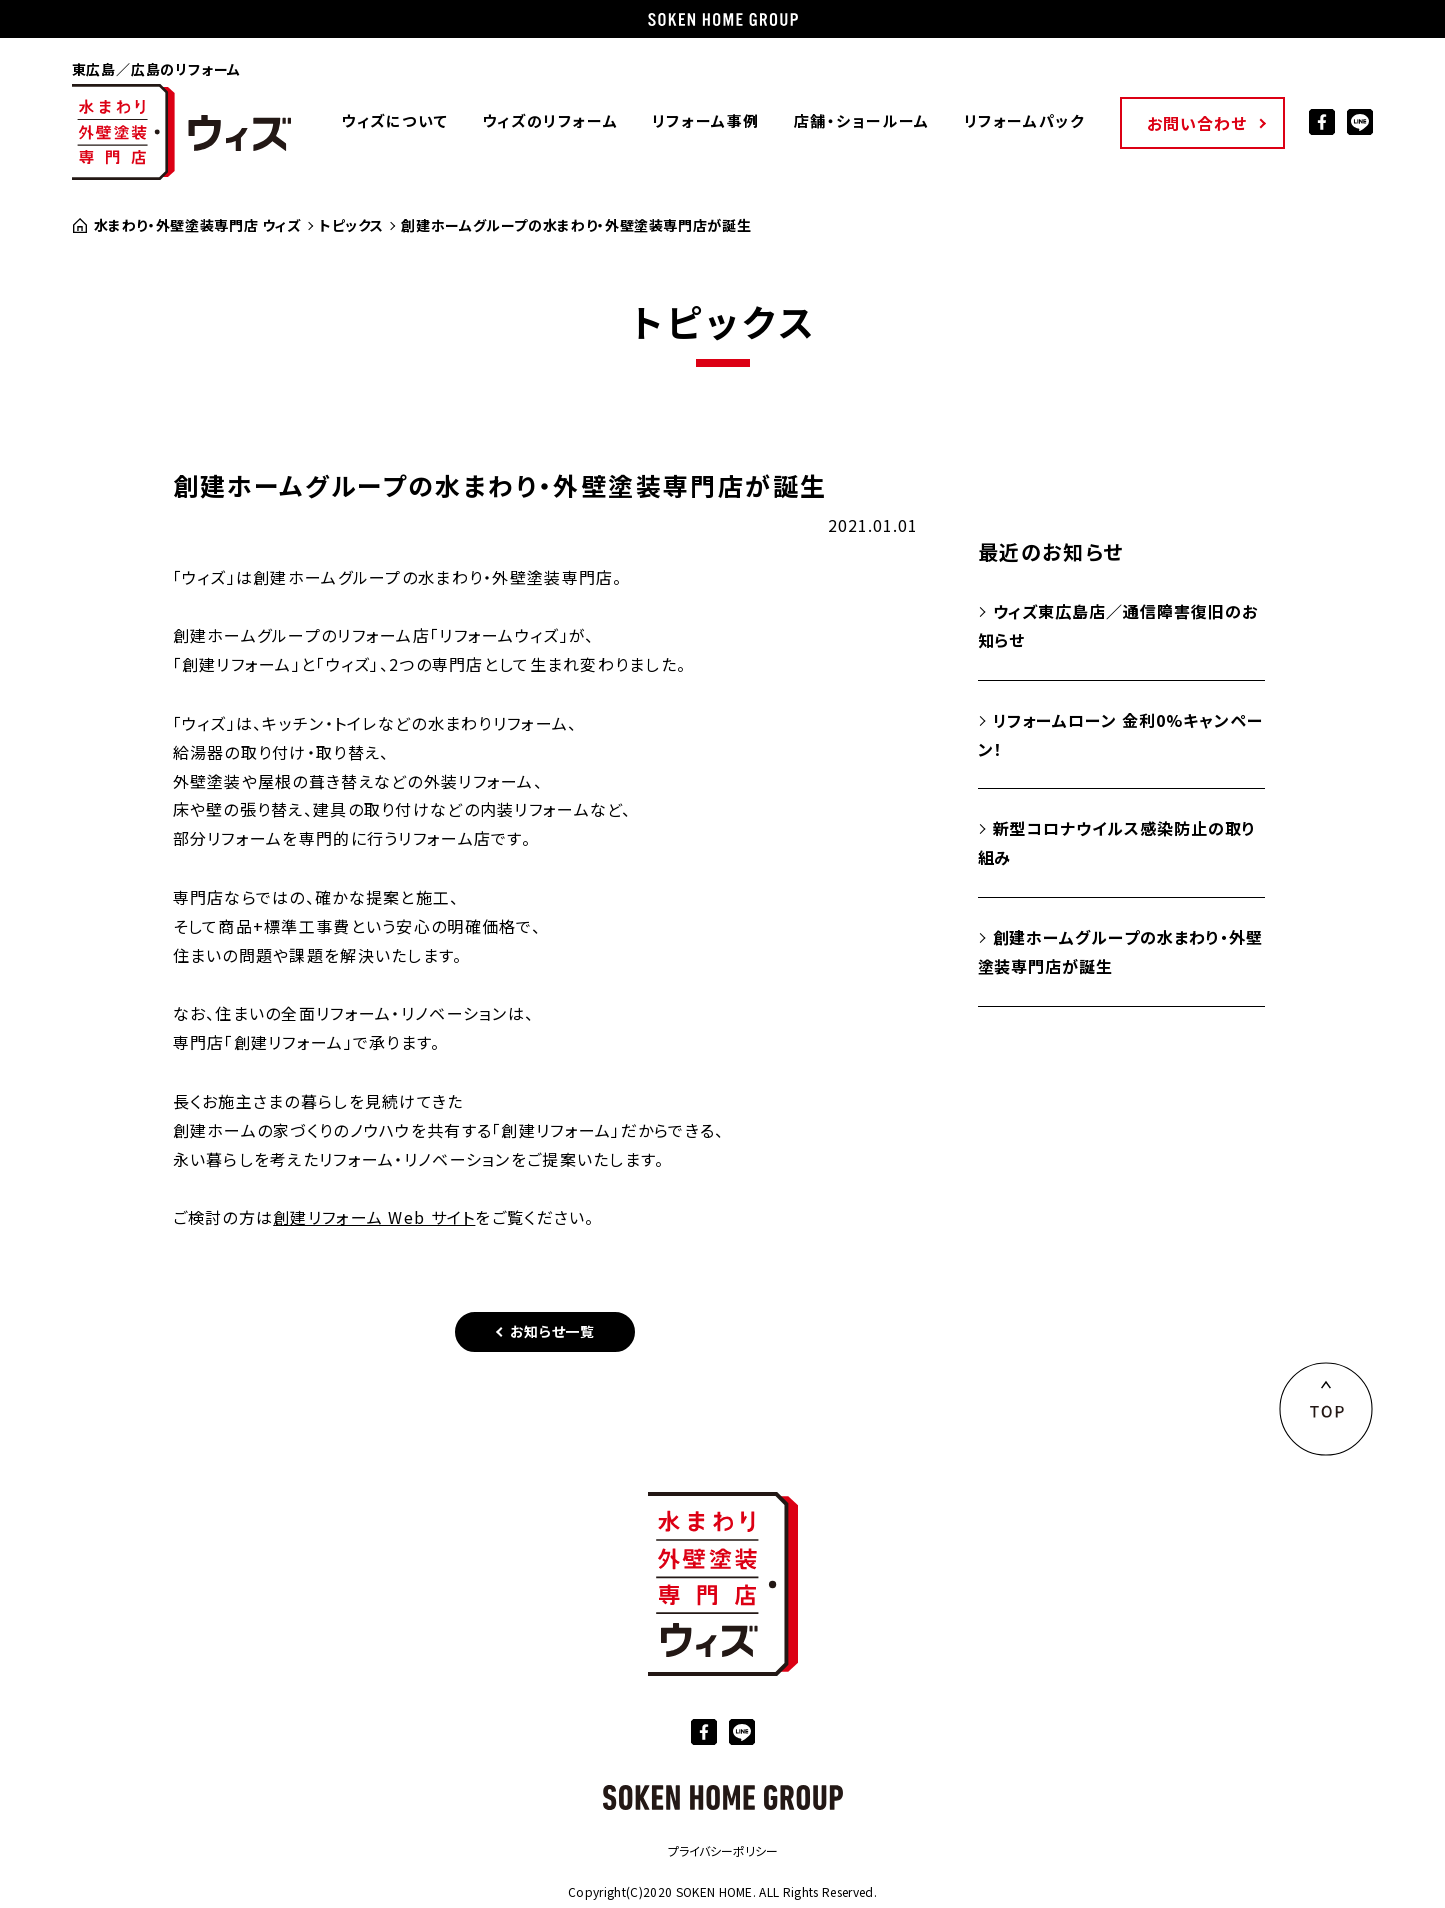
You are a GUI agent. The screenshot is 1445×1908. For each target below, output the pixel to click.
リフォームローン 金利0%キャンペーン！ (1120, 734)
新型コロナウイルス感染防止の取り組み (1117, 842)
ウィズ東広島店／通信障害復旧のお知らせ (1118, 625)
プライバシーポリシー (723, 1850)
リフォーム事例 (705, 120)
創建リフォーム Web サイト (374, 1217)
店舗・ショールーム (861, 120)
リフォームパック (1023, 120)
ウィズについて (393, 120)
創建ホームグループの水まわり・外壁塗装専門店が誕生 (1120, 951)
